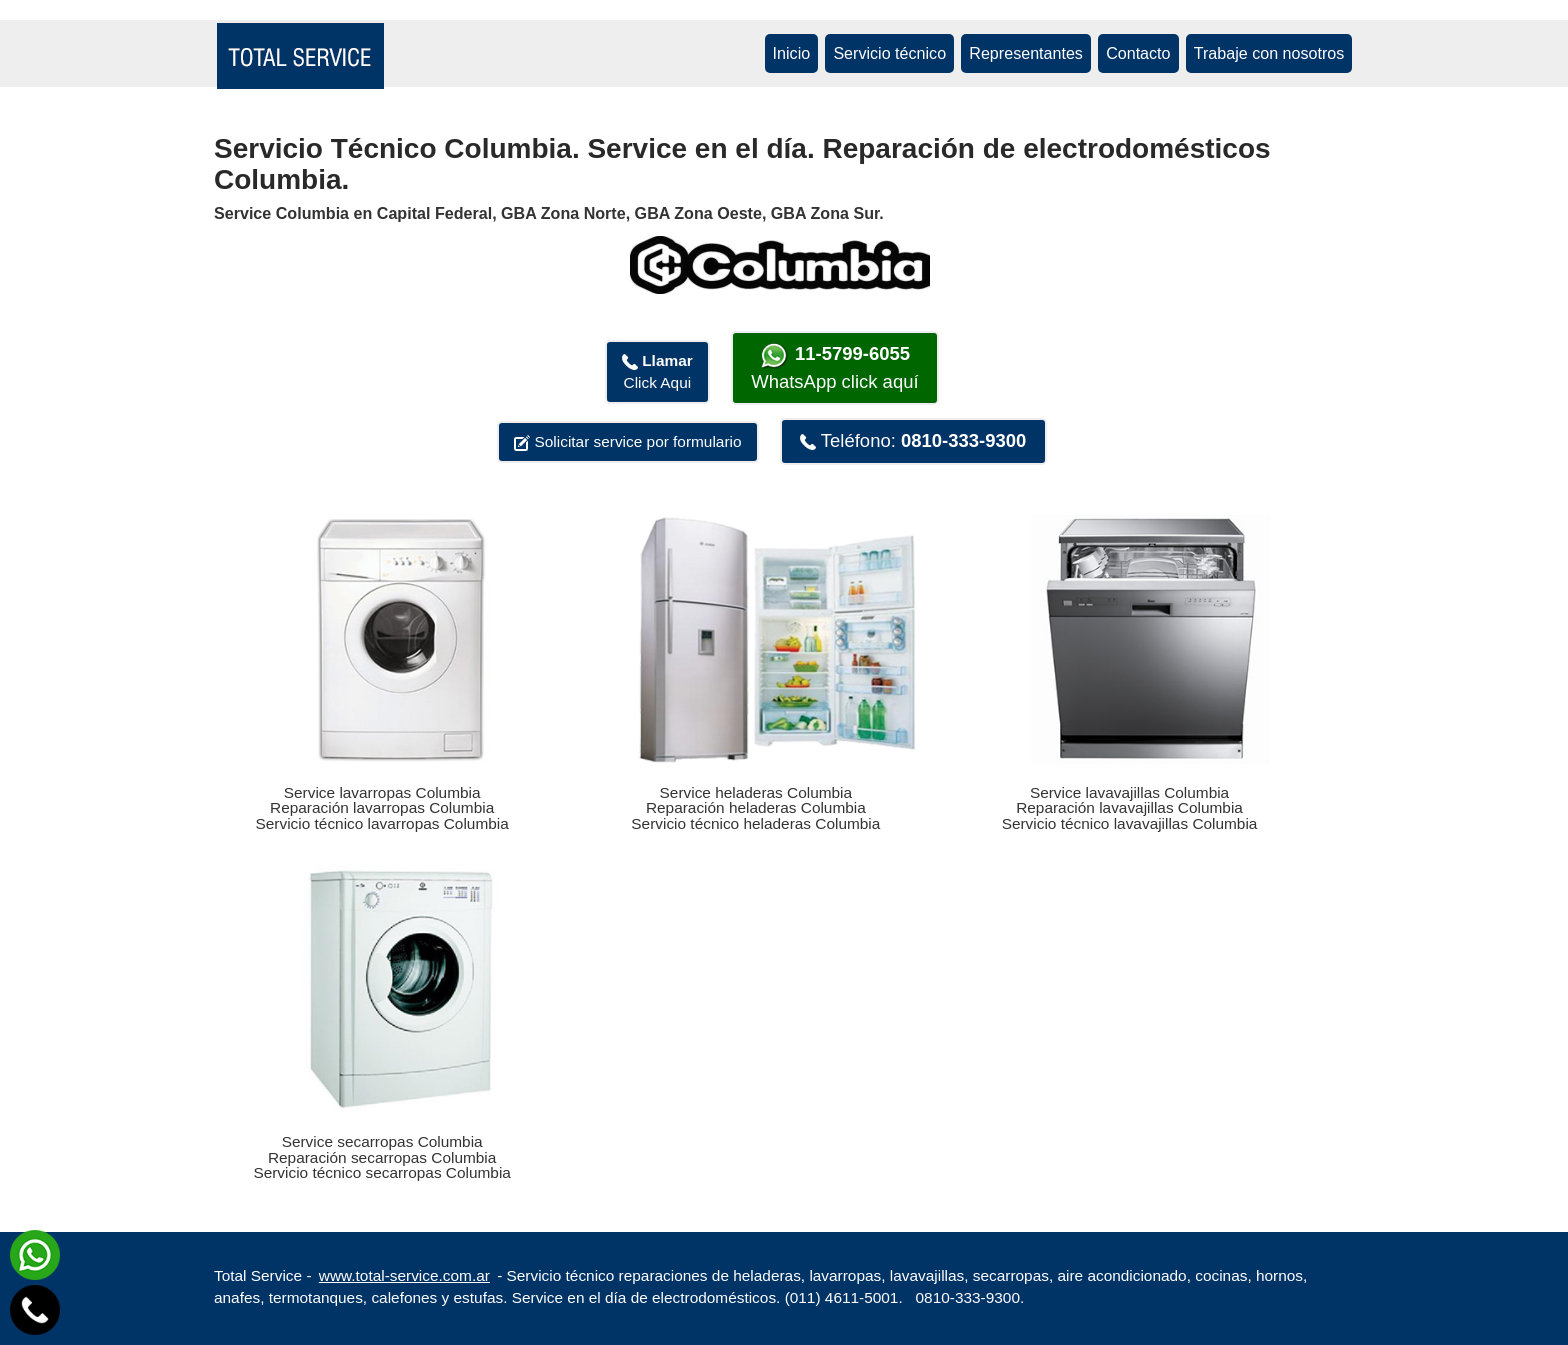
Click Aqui (657, 371)
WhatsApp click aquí (834, 367)
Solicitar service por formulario (627, 442)
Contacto (1138, 53)
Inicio (792, 53)
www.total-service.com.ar (404, 1275)
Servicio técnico (889, 53)
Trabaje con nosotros (1269, 53)
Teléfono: (913, 440)
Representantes (1026, 53)
